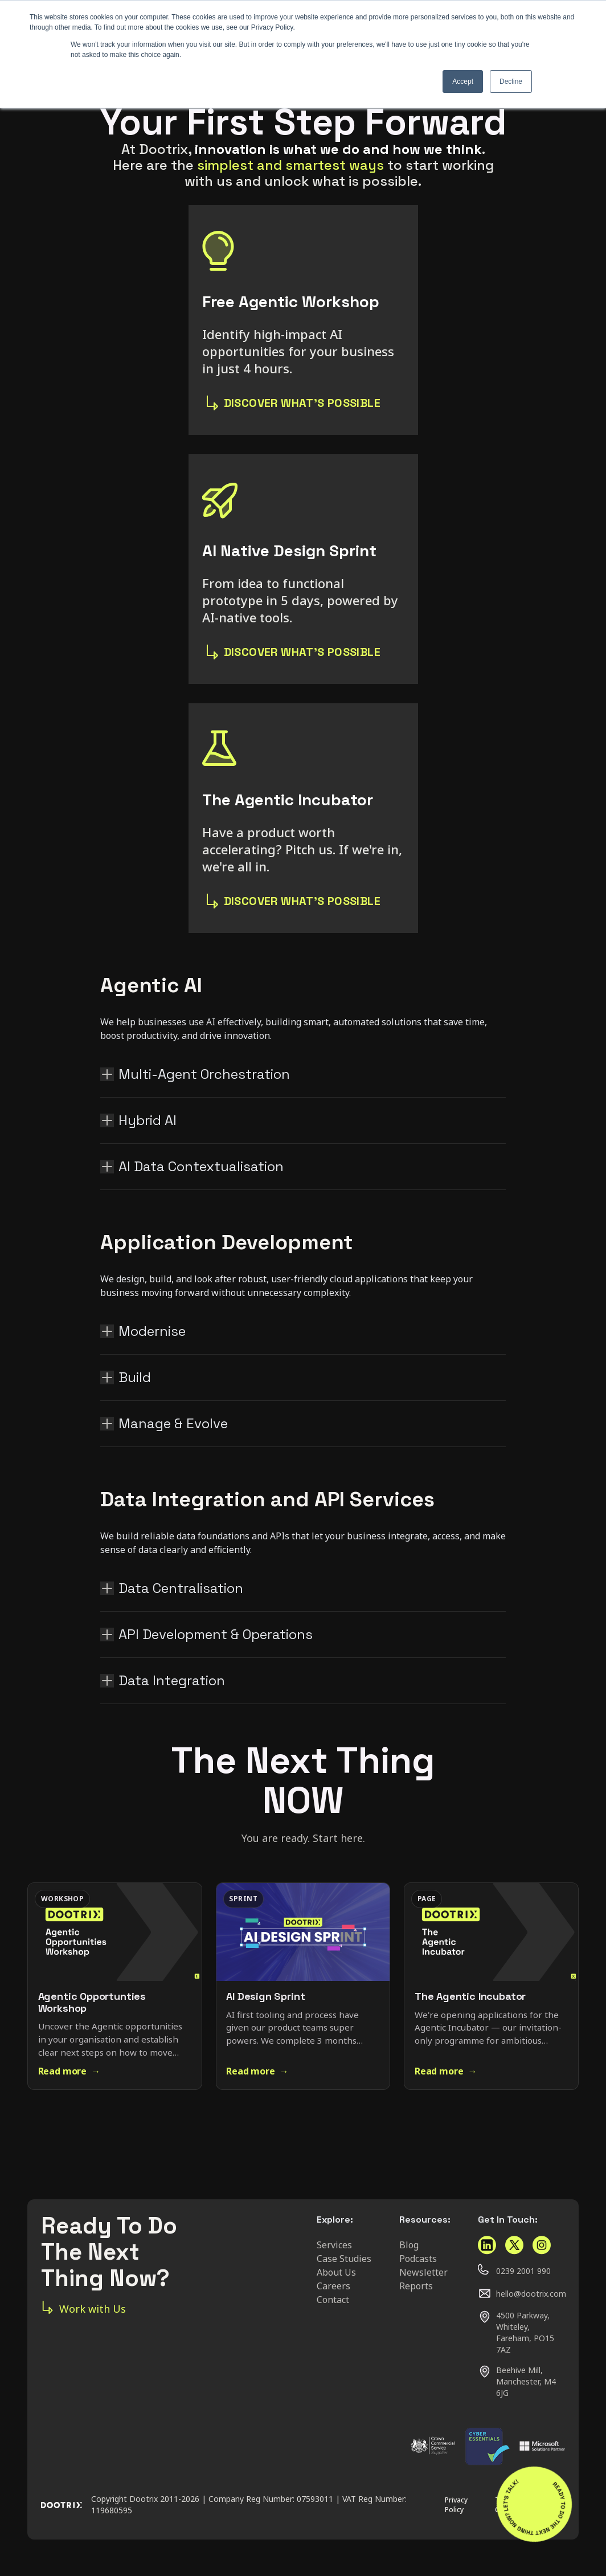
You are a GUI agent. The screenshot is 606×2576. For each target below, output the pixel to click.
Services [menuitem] (334, 2245)
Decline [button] (510, 81)
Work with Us (83, 2308)
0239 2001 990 (523, 2270)
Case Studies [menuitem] (344, 2258)
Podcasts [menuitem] (418, 2258)
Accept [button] (462, 81)
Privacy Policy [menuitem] (456, 2504)
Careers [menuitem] (333, 2286)
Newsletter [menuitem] (423, 2272)
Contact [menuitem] (333, 2299)
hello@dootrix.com (531, 2293)
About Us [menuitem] (336, 2272)
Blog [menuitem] (409, 2245)
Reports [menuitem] (416, 2286)
